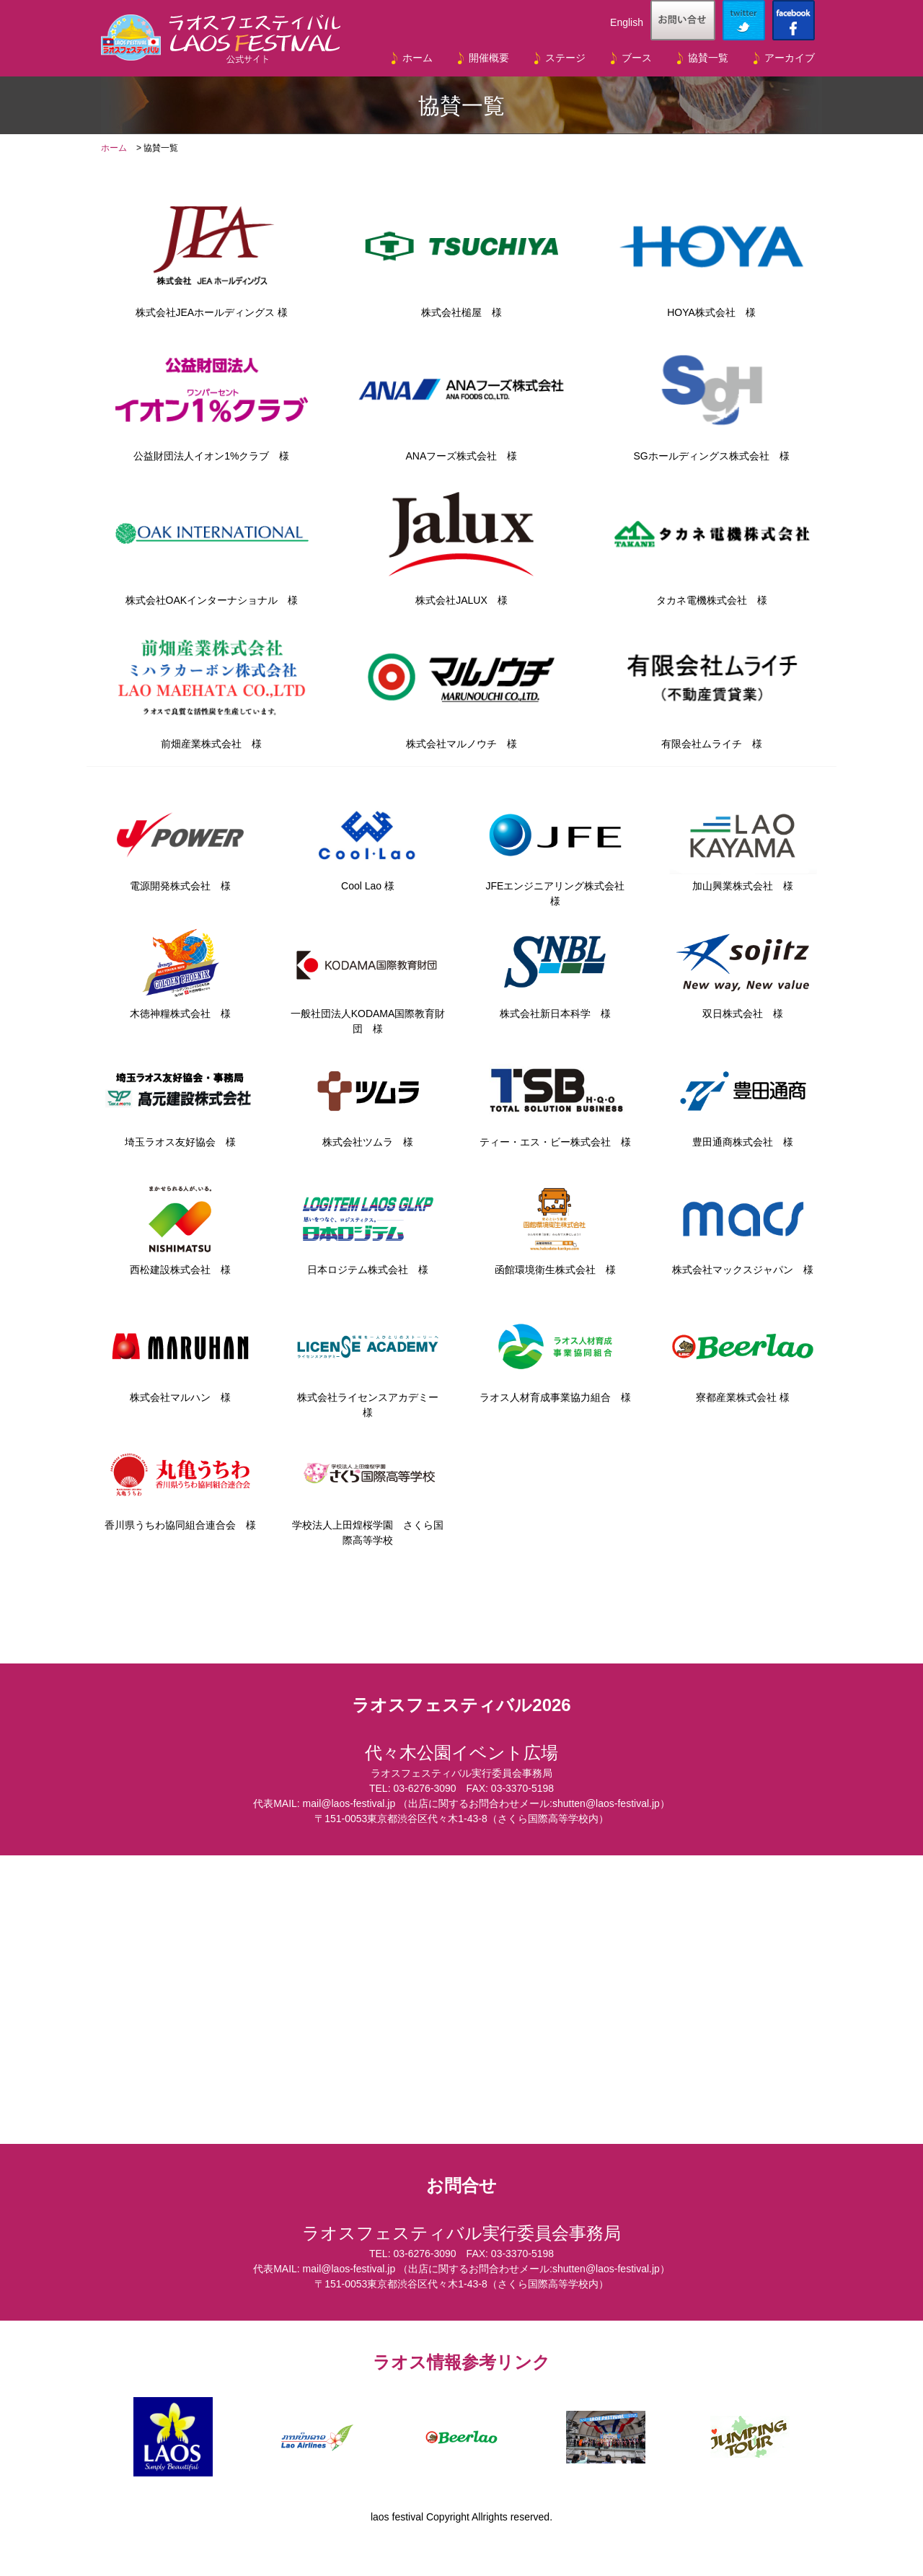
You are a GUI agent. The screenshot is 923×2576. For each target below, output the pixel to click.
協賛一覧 (708, 57)
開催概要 (489, 57)
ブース (637, 57)
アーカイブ (789, 57)
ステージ (565, 57)
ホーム (417, 57)
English (626, 22)
